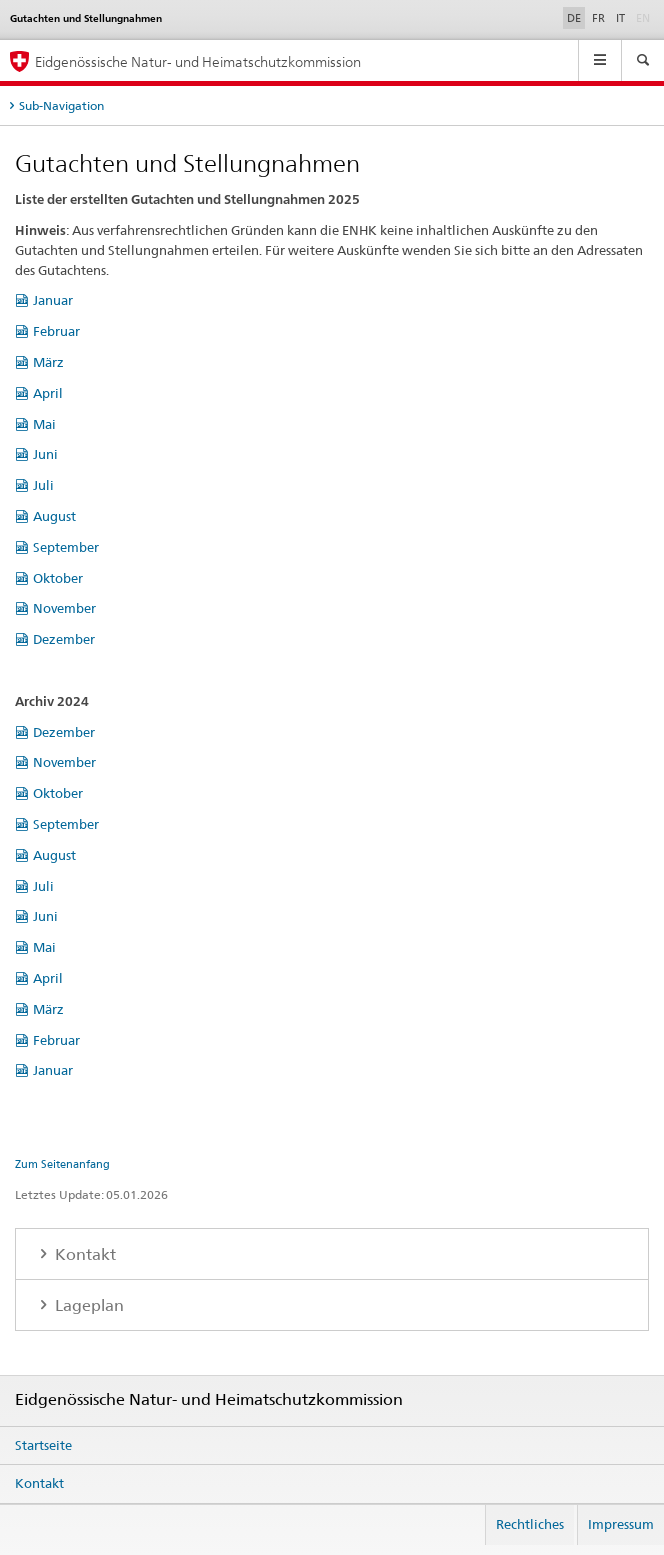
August (54, 516)
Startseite (43, 1445)
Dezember (64, 639)
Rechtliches (530, 1524)
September (66, 547)
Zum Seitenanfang (62, 1164)
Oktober (58, 578)
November (64, 608)
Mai (44, 424)
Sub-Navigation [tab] (61, 105)
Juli (43, 485)
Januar (53, 300)
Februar (56, 331)
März (48, 362)
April (48, 393)
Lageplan (87, 1305)
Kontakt (83, 1254)
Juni (45, 454)
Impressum (621, 1524)
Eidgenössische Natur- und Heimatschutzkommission (198, 61)
